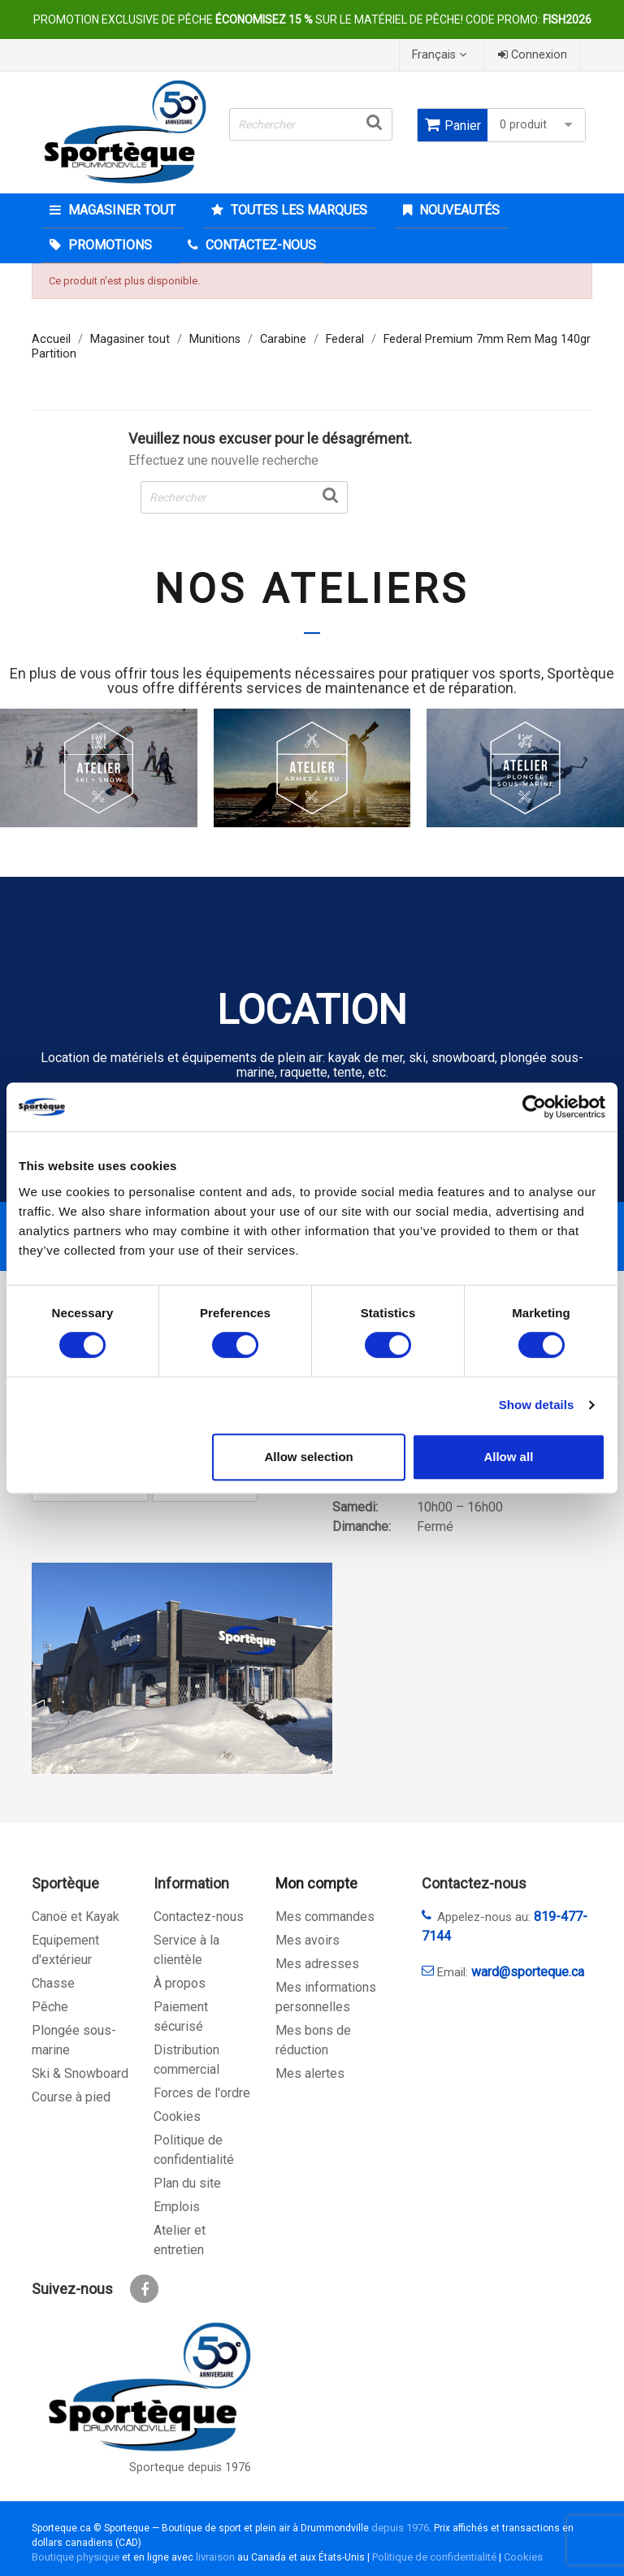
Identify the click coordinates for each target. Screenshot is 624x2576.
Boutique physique (75, 2557)
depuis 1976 (400, 2528)
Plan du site (187, 2183)
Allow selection (309, 1457)
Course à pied (71, 2097)
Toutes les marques (297, 210)
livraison (215, 2557)
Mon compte (316, 1883)
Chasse (53, 1983)
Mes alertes (309, 2073)
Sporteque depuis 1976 (190, 2467)
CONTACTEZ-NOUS (259, 245)
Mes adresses (317, 1963)
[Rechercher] (310, 124)
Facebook (144, 2289)
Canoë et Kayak (75, 1916)
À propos (180, 1983)
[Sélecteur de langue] (441, 55)
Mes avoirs (307, 1940)
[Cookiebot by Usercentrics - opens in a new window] (534, 1107)
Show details (536, 1405)
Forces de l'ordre (202, 2093)
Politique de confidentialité (434, 2557)
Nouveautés (458, 210)
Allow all (508, 1457)
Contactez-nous (199, 1916)
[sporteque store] (182, 1668)
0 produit (538, 125)
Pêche (50, 2006)
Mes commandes (325, 1916)
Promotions (108, 245)
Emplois (177, 2206)
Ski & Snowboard (80, 2073)
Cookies (177, 2116)
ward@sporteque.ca (527, 1972)
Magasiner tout (120, 210)
